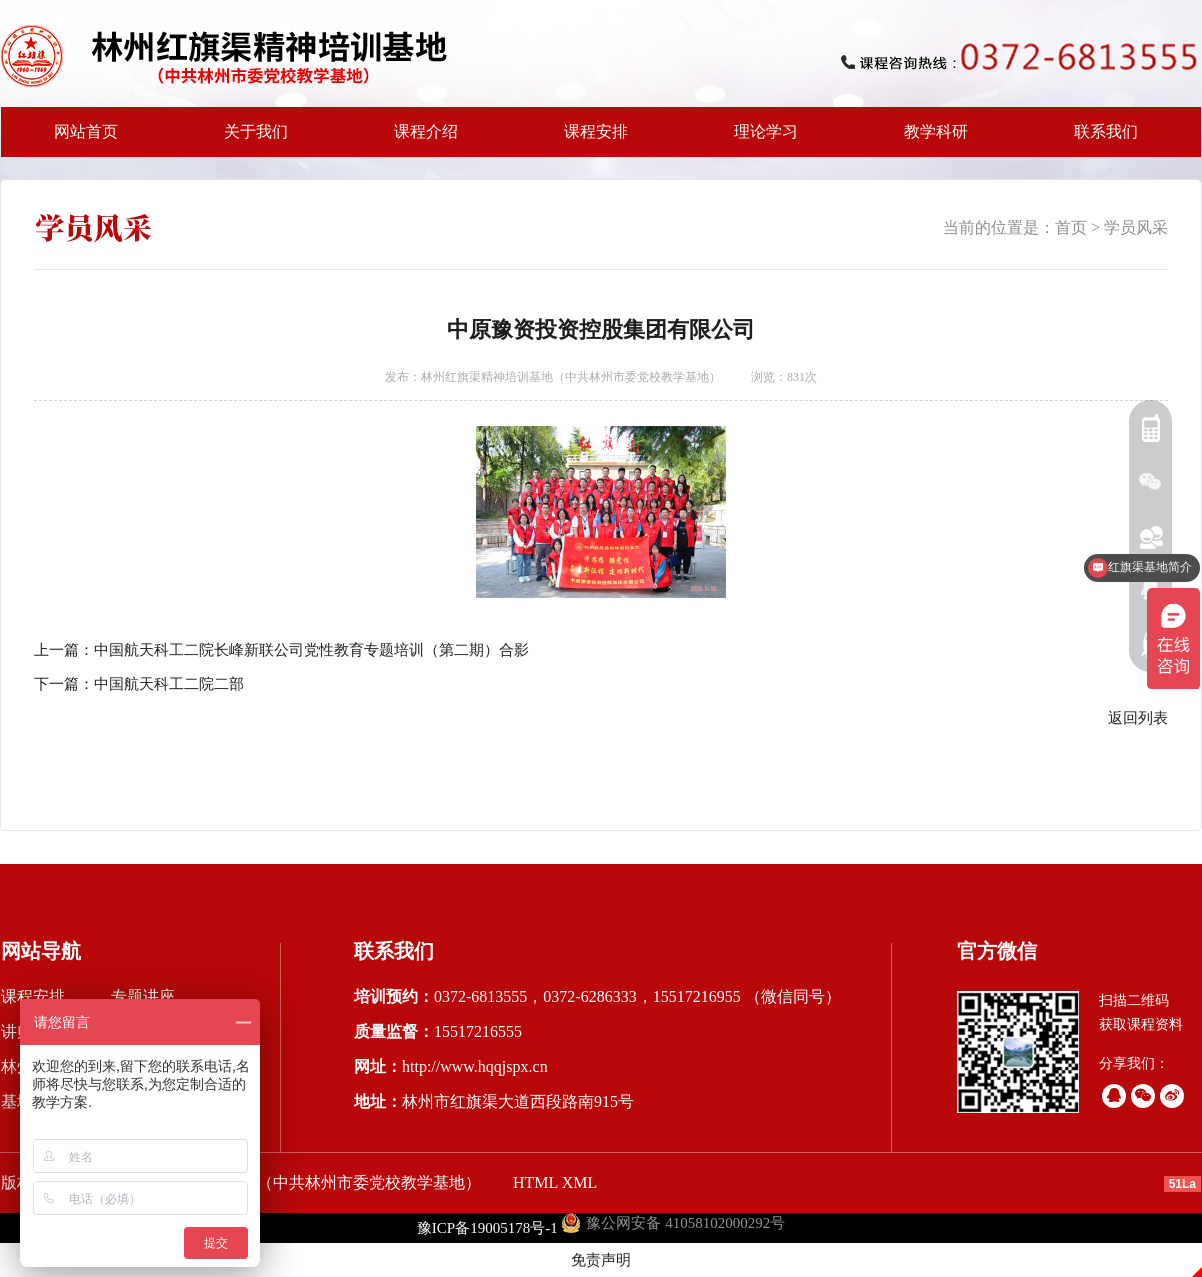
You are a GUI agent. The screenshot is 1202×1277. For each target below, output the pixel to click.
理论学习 (766, 131)
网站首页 (86, 131)
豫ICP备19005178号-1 (487, 1228)
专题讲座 (143, 996)
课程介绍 (420, 140)
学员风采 (1136, 227)
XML (580, 1182)
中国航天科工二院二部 (169, 684)
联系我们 (1106, 131)
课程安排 (590, 140)
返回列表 (1138, 718)
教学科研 (930, 140)
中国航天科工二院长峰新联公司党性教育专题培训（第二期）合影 (311, 650)
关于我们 (250, 140)
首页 (1071, 227)
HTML (535, 1182)
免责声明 (601, 1260)
